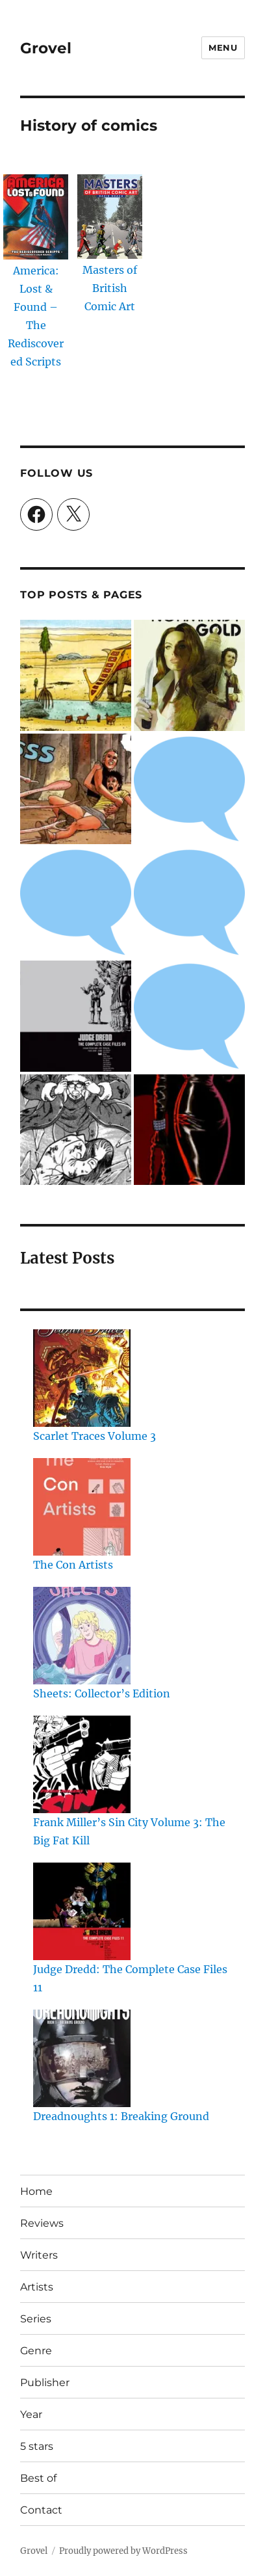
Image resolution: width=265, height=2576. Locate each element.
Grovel (45, 48)
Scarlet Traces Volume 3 (94, 1435)
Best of (38, 2478)
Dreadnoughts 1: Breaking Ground (121, 2116)
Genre (36, 2350)
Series (35, 2319)
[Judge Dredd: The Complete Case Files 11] (82, 1911)
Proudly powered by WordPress (123, 2550)
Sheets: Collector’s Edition (101, 1693)
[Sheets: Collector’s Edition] (82, 1635)
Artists (36, 2287)
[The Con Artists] (82, 1507)
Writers (39, 2255)
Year (31, 2414)
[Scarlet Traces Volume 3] (82, 1378)
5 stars (36, 2446)
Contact (41, 2510)
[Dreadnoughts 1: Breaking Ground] (82, 2058)
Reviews (42, 2223)
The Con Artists (73, 1564)
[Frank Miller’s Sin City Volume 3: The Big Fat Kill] (82, 1764)
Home (36, 2191)
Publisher (44, 2382)
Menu (222, 47)
